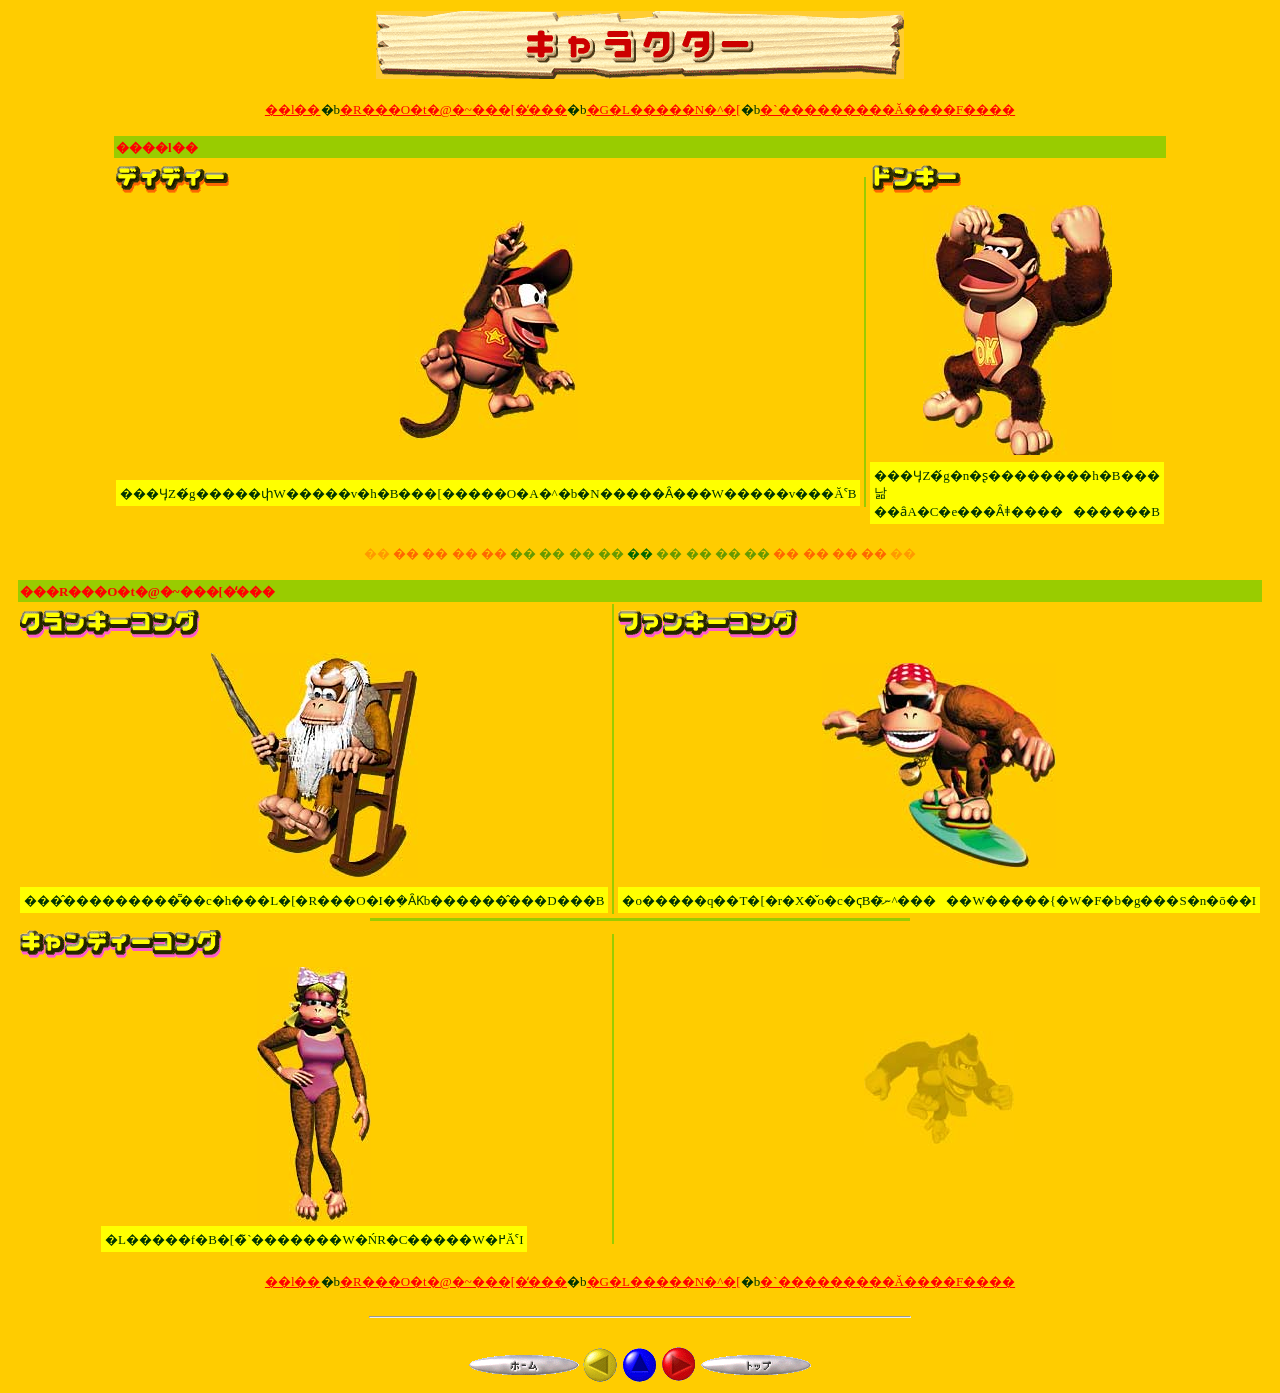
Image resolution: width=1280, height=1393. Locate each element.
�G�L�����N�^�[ (664, 109)
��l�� (293, 109)
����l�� (157, 147)
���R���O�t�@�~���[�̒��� (147, 591)
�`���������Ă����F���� (887, 109)
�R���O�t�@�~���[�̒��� (453, 109)
